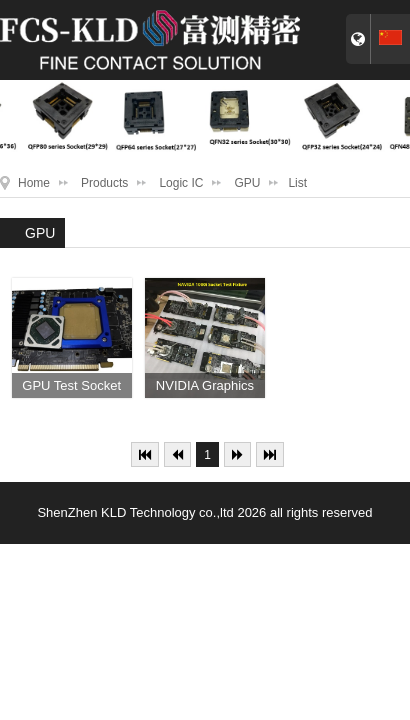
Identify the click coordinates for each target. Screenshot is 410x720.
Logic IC (181, 183)
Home (34, 183)
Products (104, 183)
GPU (247, 183)
